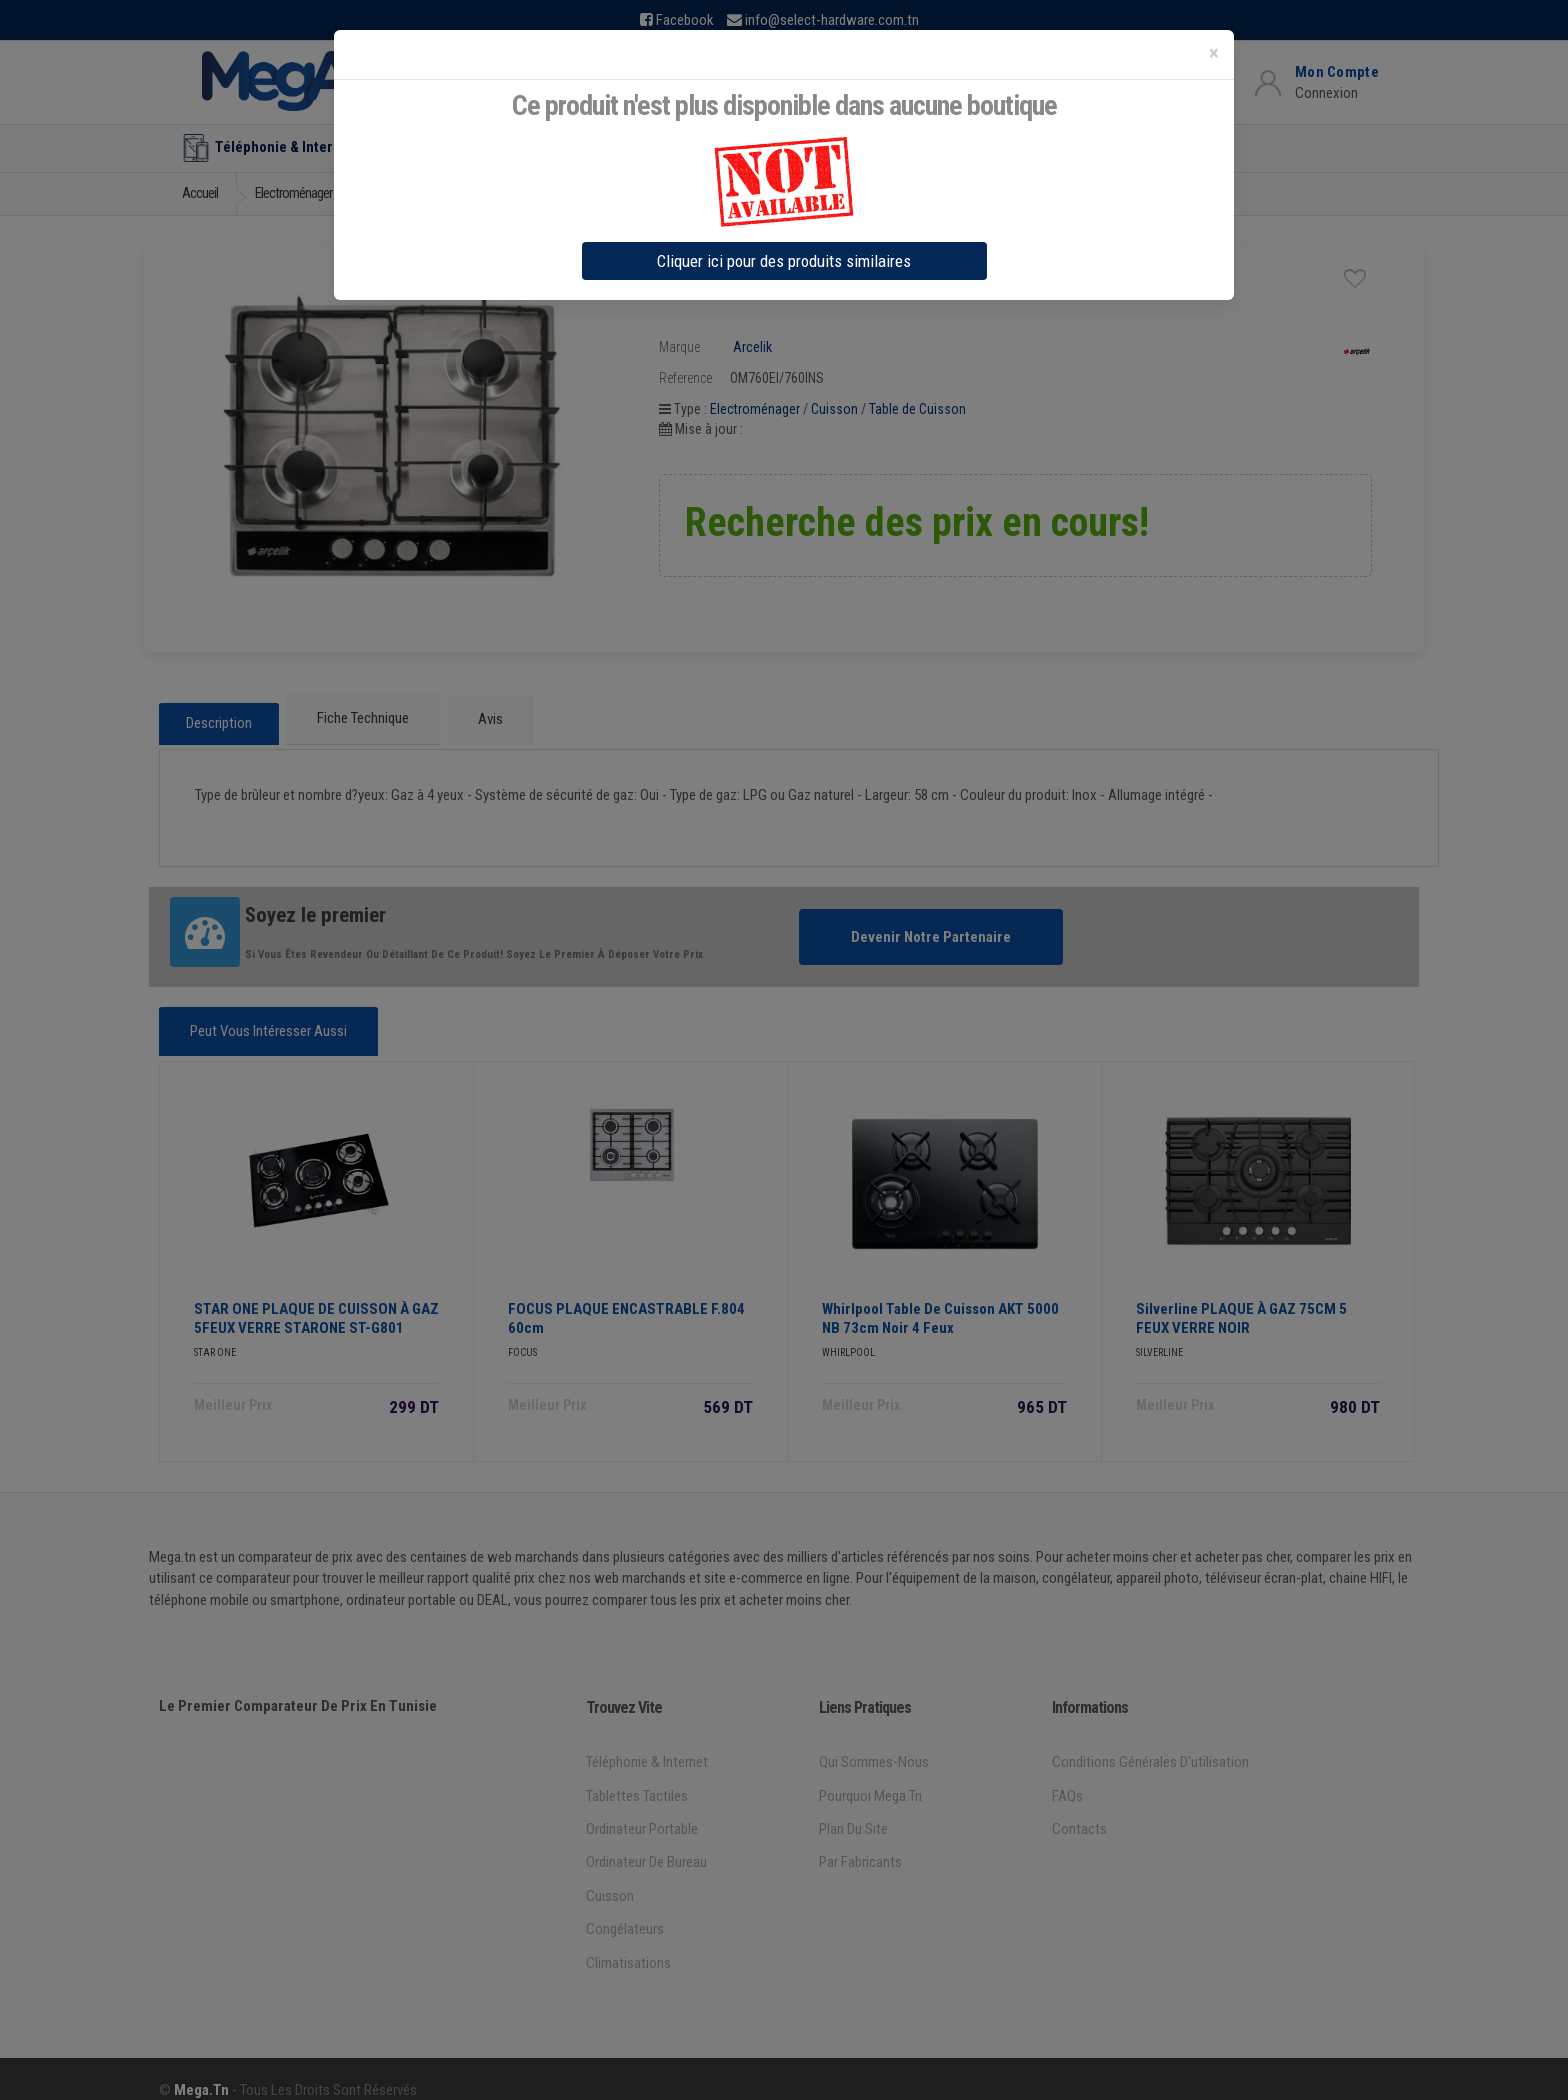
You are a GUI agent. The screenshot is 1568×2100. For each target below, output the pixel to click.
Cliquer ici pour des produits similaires (784, 261)
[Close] (1214, 53)
